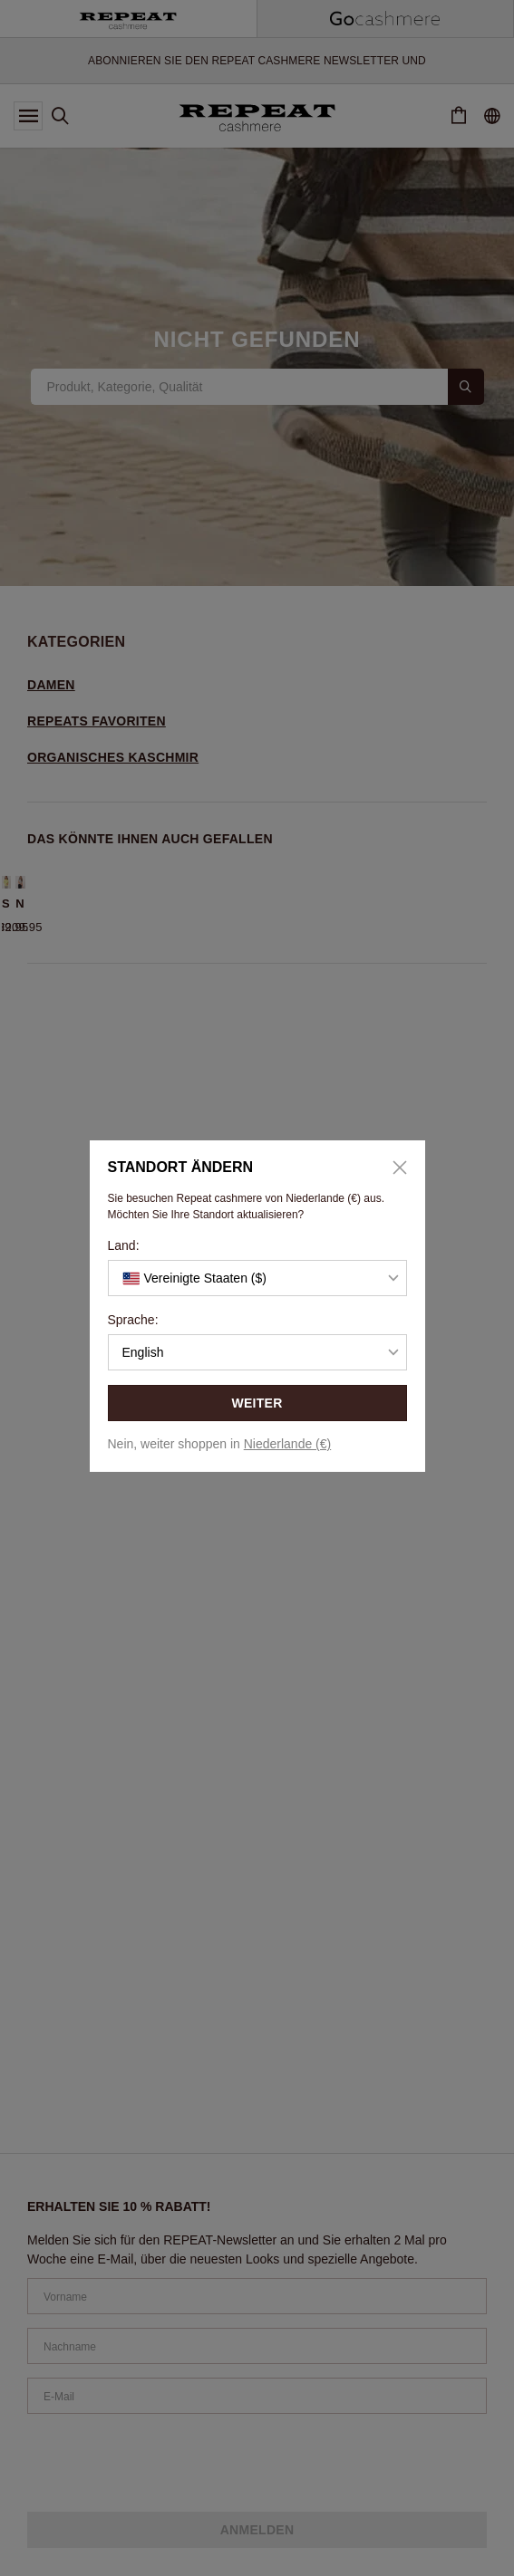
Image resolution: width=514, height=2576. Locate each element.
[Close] (393, 1167)
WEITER (256, 1403)
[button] (257, 1278)
